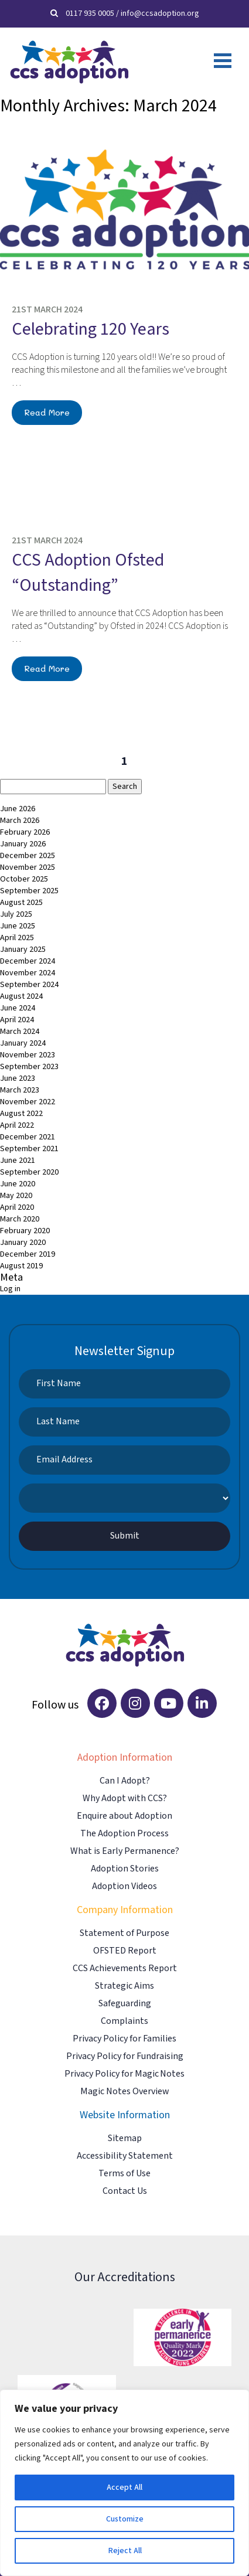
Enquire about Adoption (124, 1816)
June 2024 (17, 1008)
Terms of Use (124, 2173)
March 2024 (19, 1031)
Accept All (124, 2487)
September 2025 (29, 891)
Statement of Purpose (124, 1933)
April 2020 (17, 1207)
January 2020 (23, 1242)
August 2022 (21, 1113)
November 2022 (27, 1102)
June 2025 (17, 926)
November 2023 (27, 1055)
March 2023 (19, 1090)
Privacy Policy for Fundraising (124, 2056)
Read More (47, 412)
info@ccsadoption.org (160, 13)
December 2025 (27, 855)
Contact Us (125, 2191)
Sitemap (125, 2138)
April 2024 (17, 1020)
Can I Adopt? (125, 1781)
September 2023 (29, 1066)
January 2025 (23, 949)
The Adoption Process (124, 1834)
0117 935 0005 (90, 13)
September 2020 (29, 1172)
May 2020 (16, 1195)
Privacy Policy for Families (124, 2039)
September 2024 (29, 984)
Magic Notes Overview (124, 2091)
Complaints (124, 2021)
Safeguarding (124, 2003)
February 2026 (25, 832)
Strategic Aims (124, 1986)
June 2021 (17, 1160)
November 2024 (27, 973)
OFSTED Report (124, 1951)
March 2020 (19, 1219)
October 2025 (24, 879)
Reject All (125, 2551)
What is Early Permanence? (124, 1851)
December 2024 (27, 961)
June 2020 (17, 1184)
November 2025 (27, 867)
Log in (10, 1289)
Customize (125, 2519)
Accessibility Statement (125, 2156)
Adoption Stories (125, 1869)
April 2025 (17, 938)
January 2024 (23, 1043)
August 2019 (21, 1266)
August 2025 (21, 902)
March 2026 (19, 820)
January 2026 (23, 844)
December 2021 (27, 1137)
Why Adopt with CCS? (125, 1798)
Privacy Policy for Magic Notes (124, 2074)
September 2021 (29, 1149)
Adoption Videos (124, 1886)
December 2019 (27, 1254)
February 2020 (25, 1231)
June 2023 (17, 1078)
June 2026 (17, 809)
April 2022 (17, 1125)
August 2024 (21, 996)
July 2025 (16, 914)
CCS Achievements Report (125, 1968)
